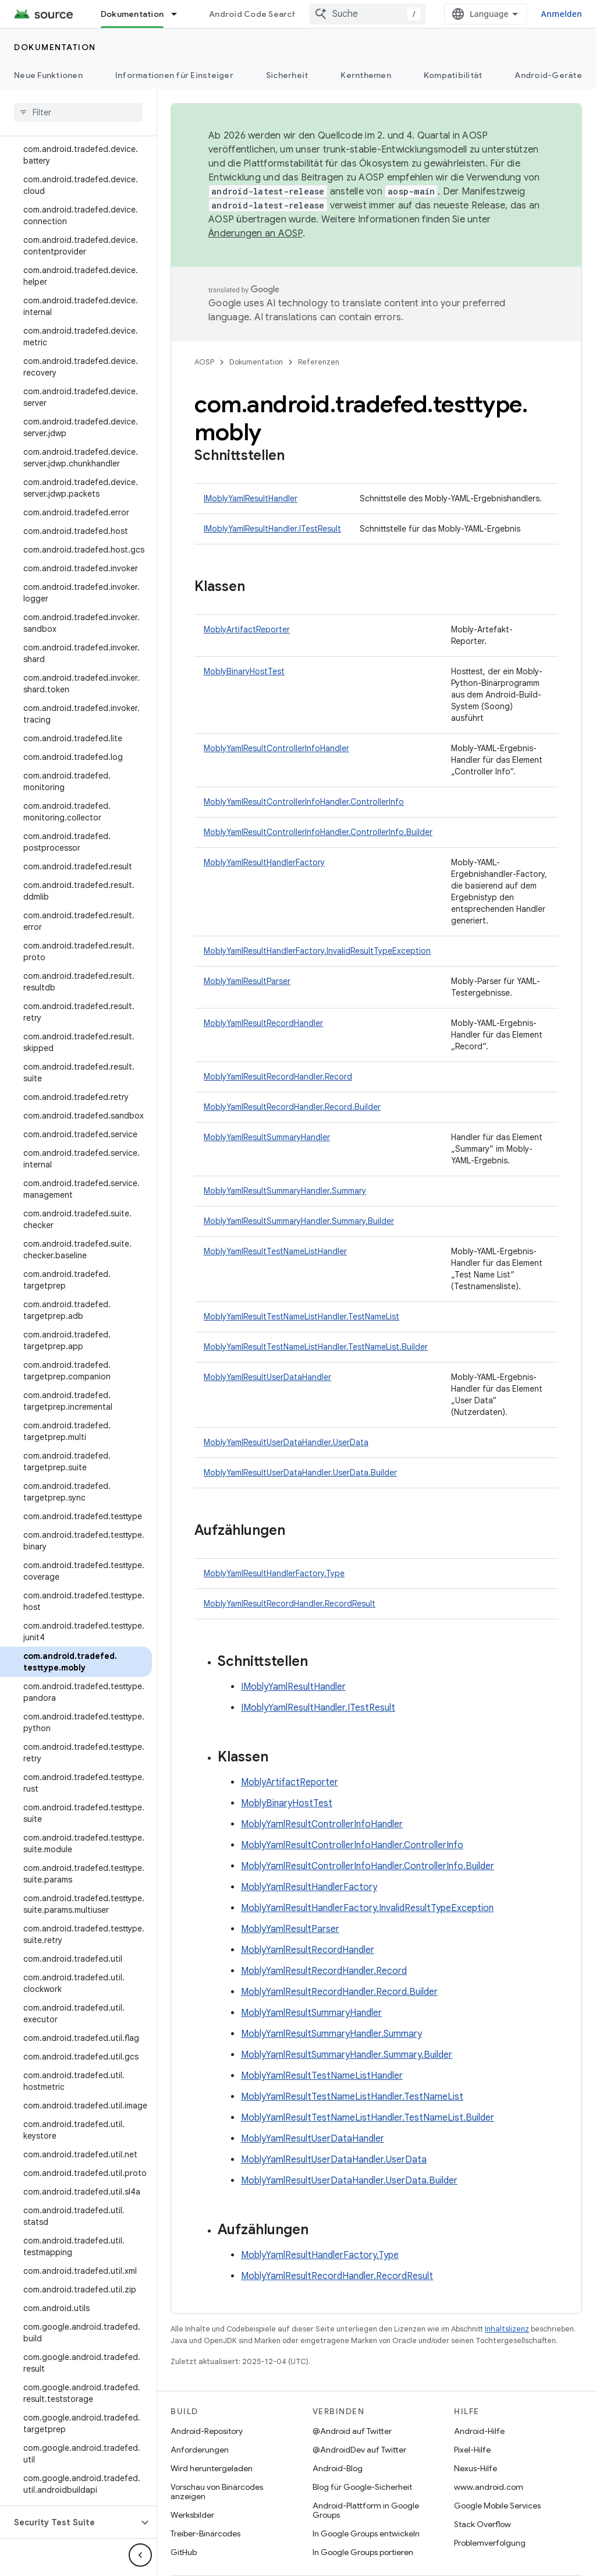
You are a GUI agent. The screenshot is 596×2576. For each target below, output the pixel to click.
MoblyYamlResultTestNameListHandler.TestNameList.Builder (316, 1347)
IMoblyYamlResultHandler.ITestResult (272, 528)
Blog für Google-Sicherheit (362, 2487)
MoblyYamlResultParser (247, 981)
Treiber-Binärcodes (205, 2533)
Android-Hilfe (479, 2431)
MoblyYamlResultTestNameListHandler (275, 1251)
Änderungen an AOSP (255, 233)
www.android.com (488, 2487)
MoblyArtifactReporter (247, 629)
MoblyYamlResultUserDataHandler (267, 1377)
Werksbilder (192, 2515)
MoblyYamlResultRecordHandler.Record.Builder (292, 1107)
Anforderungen (200, 2449)
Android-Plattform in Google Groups (366, 2510)
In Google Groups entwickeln (366, 2533)
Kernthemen (365, 75)
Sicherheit (287, 75)
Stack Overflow (482, 2524)
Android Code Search (253, 14)
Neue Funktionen (48, 75)
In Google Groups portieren (363, 2552)
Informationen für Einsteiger (174, 75)
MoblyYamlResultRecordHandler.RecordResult (289, 1603)
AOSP (204, 362)
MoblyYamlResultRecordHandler (263, 1023)
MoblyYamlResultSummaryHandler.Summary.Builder (299, 1221)
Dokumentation (55, 47)
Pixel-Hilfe (472, 2449)
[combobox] (367, 13)
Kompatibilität (453, 75)
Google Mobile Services (497, 2505)
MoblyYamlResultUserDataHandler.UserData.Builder (300, 1472)
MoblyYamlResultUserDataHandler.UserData (286, 1442)
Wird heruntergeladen (212, 2468)
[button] (69, 2522)
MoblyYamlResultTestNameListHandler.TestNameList (301, 1316)
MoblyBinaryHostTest (244, 671)
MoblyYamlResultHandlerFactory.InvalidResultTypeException (317, 951)
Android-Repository (207, 2431)
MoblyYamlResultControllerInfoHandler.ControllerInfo (304, 802)
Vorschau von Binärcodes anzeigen (217, 2491)
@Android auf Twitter (352, 2431)
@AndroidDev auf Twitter (359, 2449)
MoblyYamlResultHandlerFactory (264, 862)
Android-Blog (338, 2468)
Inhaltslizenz (507, 2329)
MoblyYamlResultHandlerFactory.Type (274, 1573)
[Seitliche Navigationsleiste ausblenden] (140, 2555)
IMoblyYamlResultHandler (250, 498)
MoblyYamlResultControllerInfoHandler (276, 748)
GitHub (184, 2552)
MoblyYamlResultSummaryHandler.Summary (285, 1191)
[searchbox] (78, 112)
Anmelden (561, 13)
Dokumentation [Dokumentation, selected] (132, 14)
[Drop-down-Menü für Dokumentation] (179, 14)
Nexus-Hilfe (475, 2468)
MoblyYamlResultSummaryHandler (267, 1137)
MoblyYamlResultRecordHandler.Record (278, 1076)
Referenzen (318, 362)
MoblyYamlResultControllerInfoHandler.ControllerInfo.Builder (318, 832)
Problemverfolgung (490, 2543)
